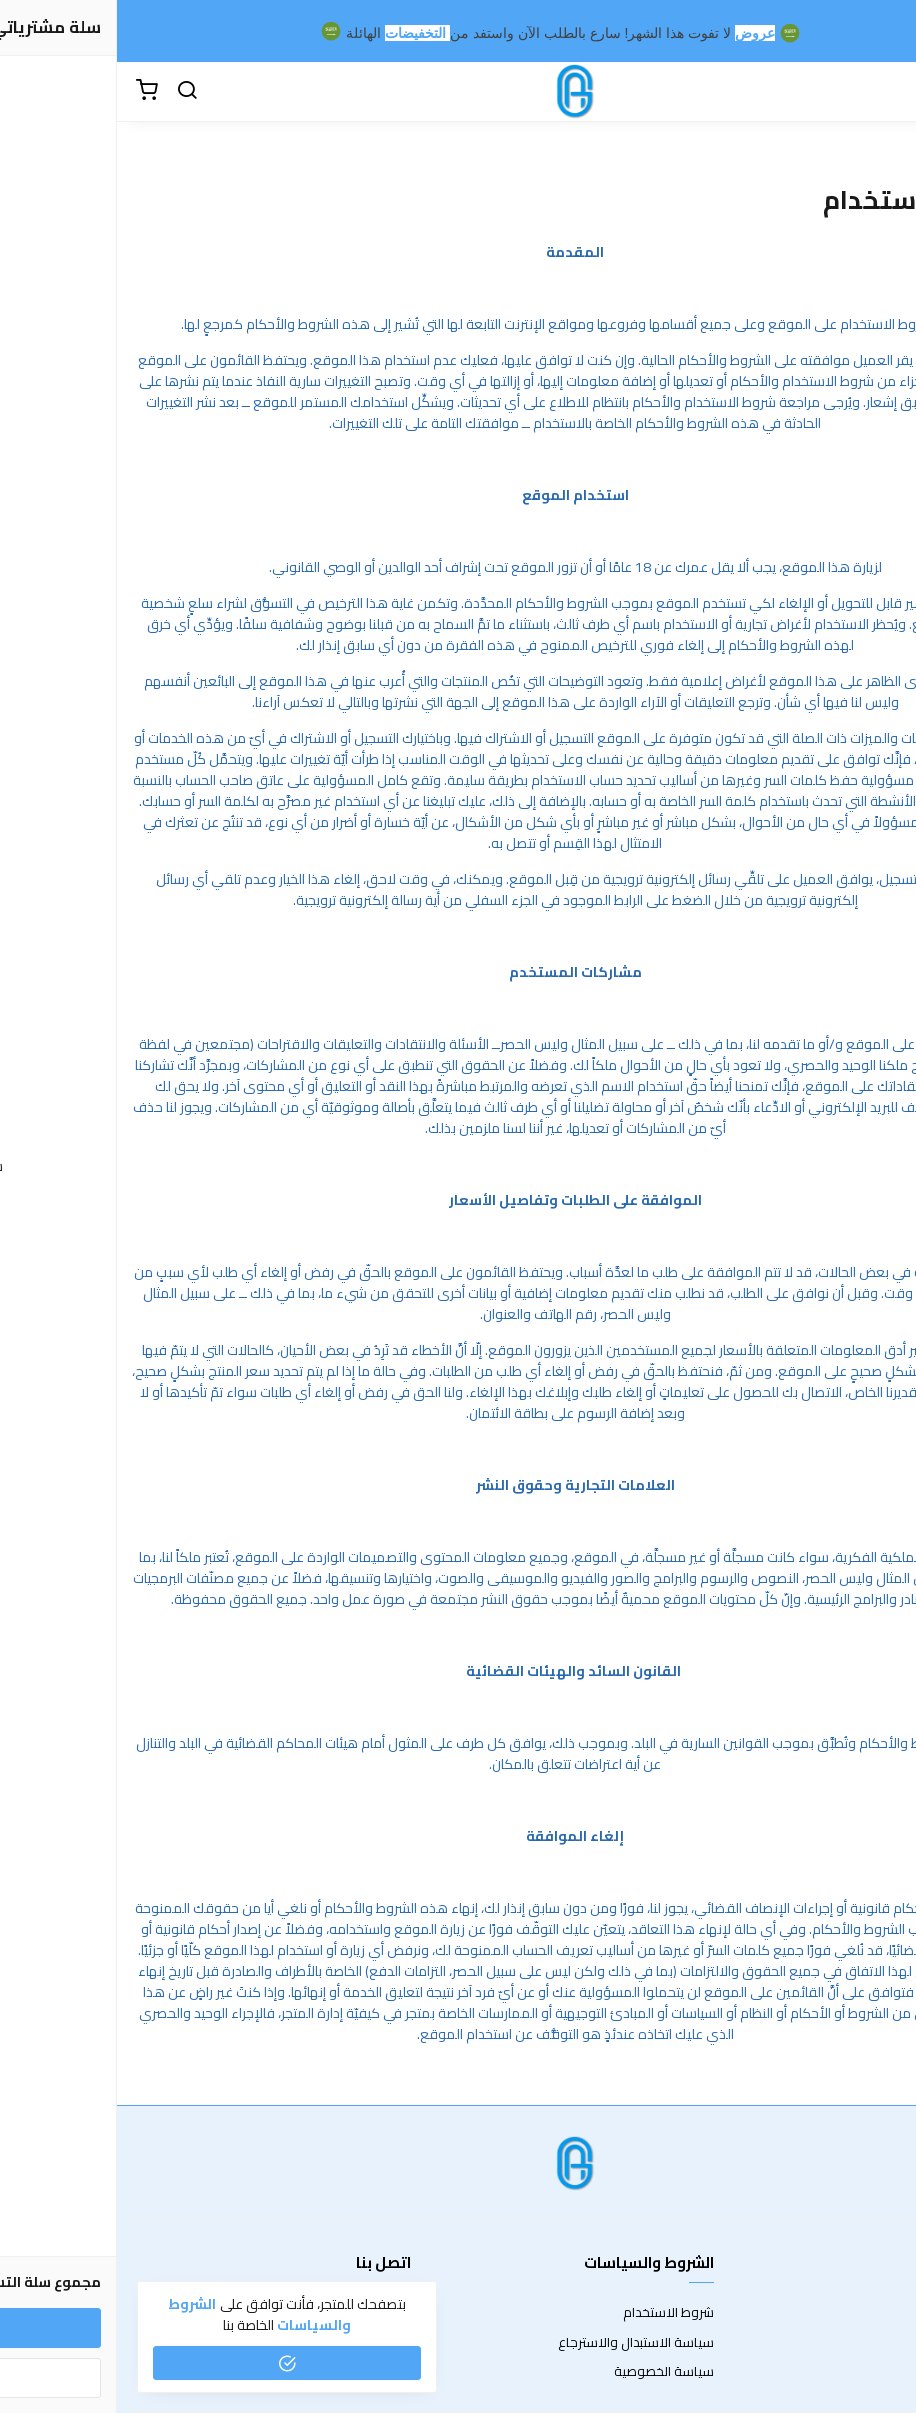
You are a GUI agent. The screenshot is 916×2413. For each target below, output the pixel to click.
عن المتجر (875, 2313)
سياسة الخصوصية (547, 2372)
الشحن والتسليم (858, 2372)
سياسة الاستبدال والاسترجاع (519, 2343)
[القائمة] (886, 91)
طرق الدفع (871, 2343)
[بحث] (70, 91)
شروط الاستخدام (551, 2313)
